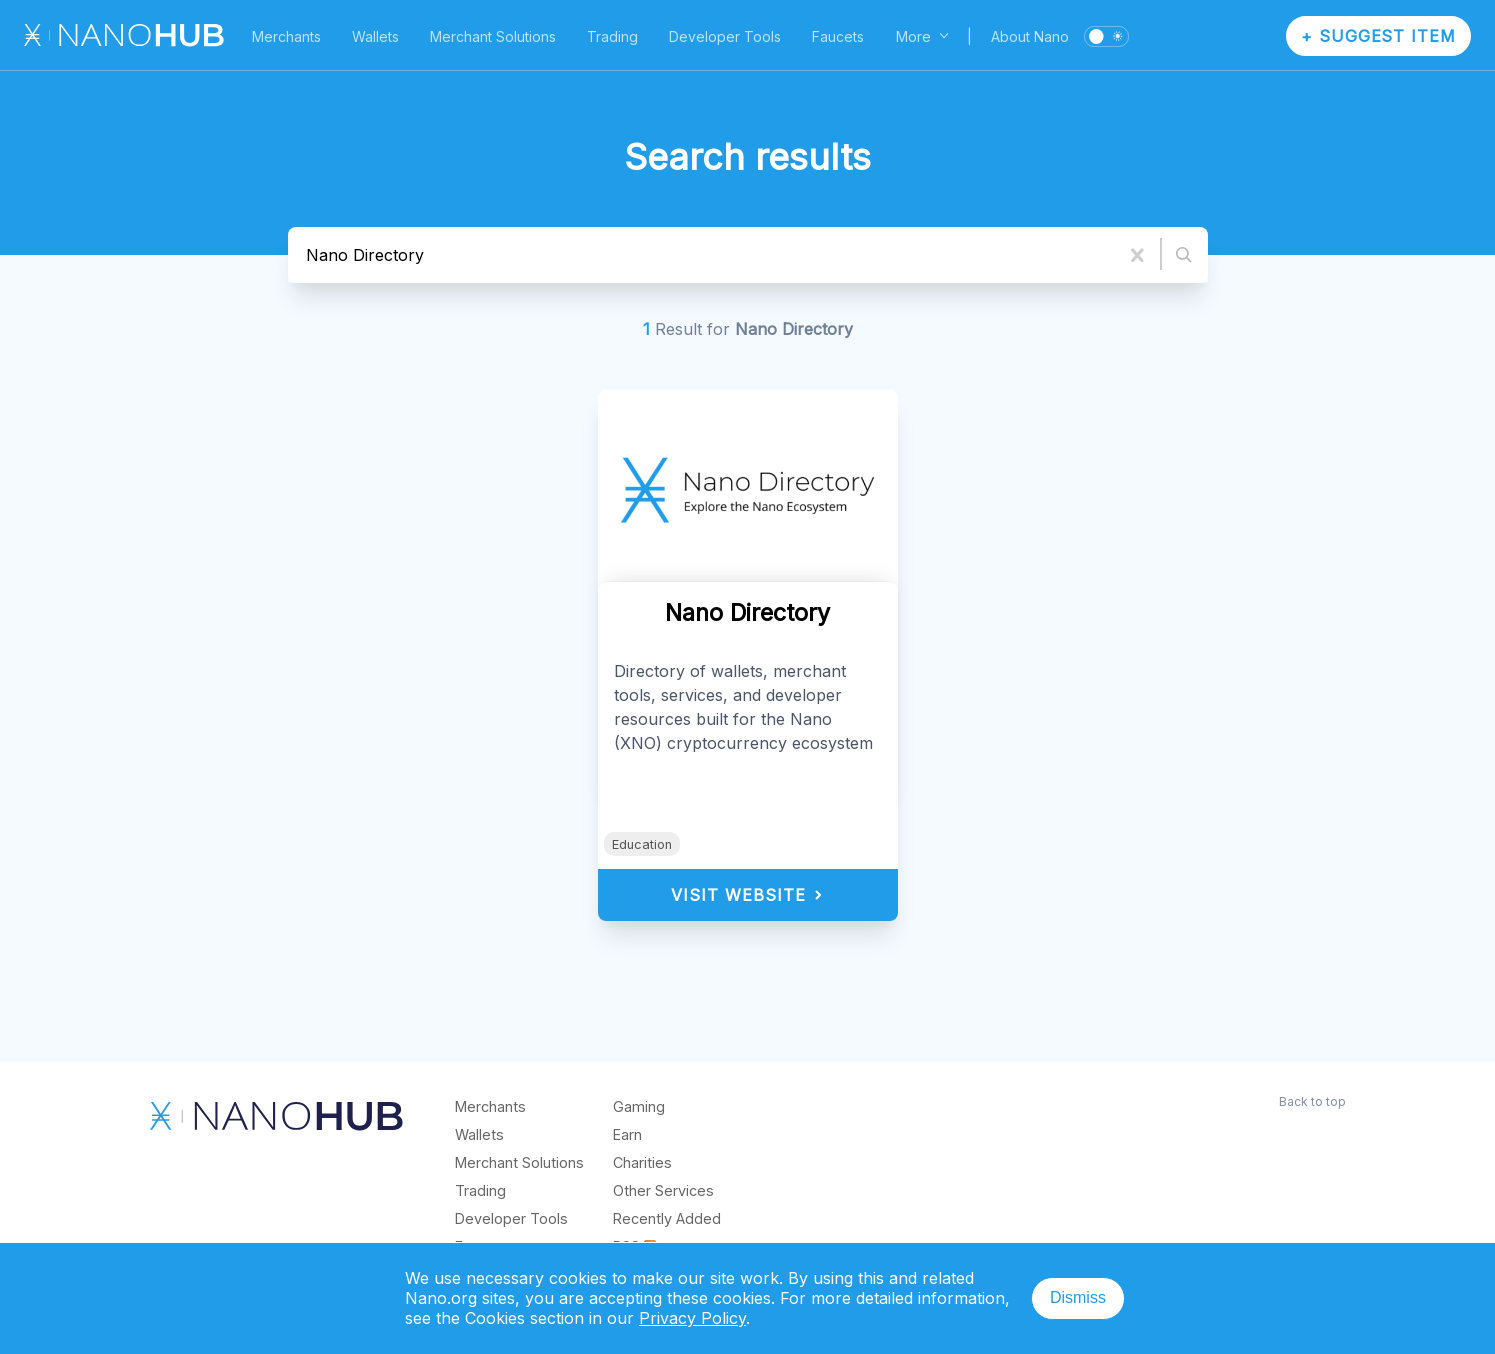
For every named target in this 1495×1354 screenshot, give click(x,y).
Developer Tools (725, 36)
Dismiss (1078, 1297)
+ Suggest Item (1378, 36)
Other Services (663, 1190)
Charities (642, 1162)
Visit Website (747, 895)
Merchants (286, 36)
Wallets (375, 36)
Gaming (639, 1106)
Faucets (838, 36)
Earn (627, 1134)
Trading (612, 36)
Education (642, 844)
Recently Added (667, 1218)
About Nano (1030, 36)
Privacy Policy (692, 1318)
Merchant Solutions (493, 36)
